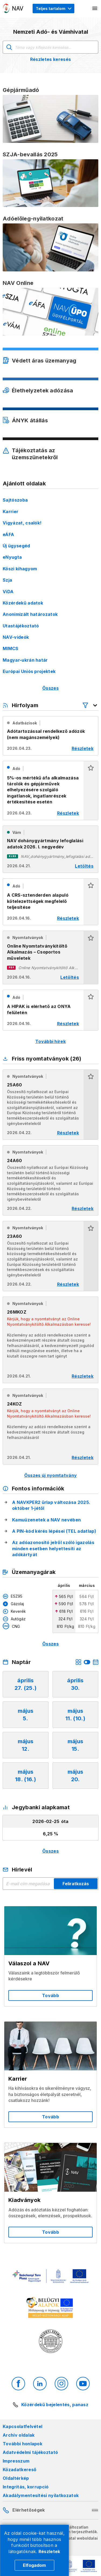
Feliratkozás (75, 1883)
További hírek (50, 1041)
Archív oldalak (18, 2435)
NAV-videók (16, 637)
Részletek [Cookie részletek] (49, 2551)
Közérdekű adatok (23, 603)
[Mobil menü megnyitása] (95, 8)
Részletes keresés (50, 59)
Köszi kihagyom (20, 568)
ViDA (8, 591)
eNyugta (12, 557)
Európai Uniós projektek (29, 671)
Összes (50, 688)
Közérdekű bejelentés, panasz (54, 2404)
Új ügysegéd (16, 545)
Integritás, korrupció (26, 2486)
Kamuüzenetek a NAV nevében (46, 1519)
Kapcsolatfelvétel (22, 2426)
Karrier (10, 511)
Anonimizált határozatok (30, 614)
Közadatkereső (19, 2469)
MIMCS (11, 648)
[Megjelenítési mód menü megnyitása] (53, 8)
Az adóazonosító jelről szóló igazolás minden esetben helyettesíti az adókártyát (53, 1548)
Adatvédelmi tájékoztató (30, 2452)
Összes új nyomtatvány (50, 1475)
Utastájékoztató (21, 626)
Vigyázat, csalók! (22, 523)
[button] (90, 790)
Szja (7, 580)
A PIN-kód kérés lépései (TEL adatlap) (54, 1531)
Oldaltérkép (16, 2478)
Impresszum (16, 2461)
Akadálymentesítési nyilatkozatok (41, 2495)
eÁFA (8, 534)
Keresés (9, 47)
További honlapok (22, 2443)
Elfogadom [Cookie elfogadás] (34, 2565)
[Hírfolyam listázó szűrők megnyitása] (90, 705)
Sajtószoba (15, 500)
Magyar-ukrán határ (25, 660)
